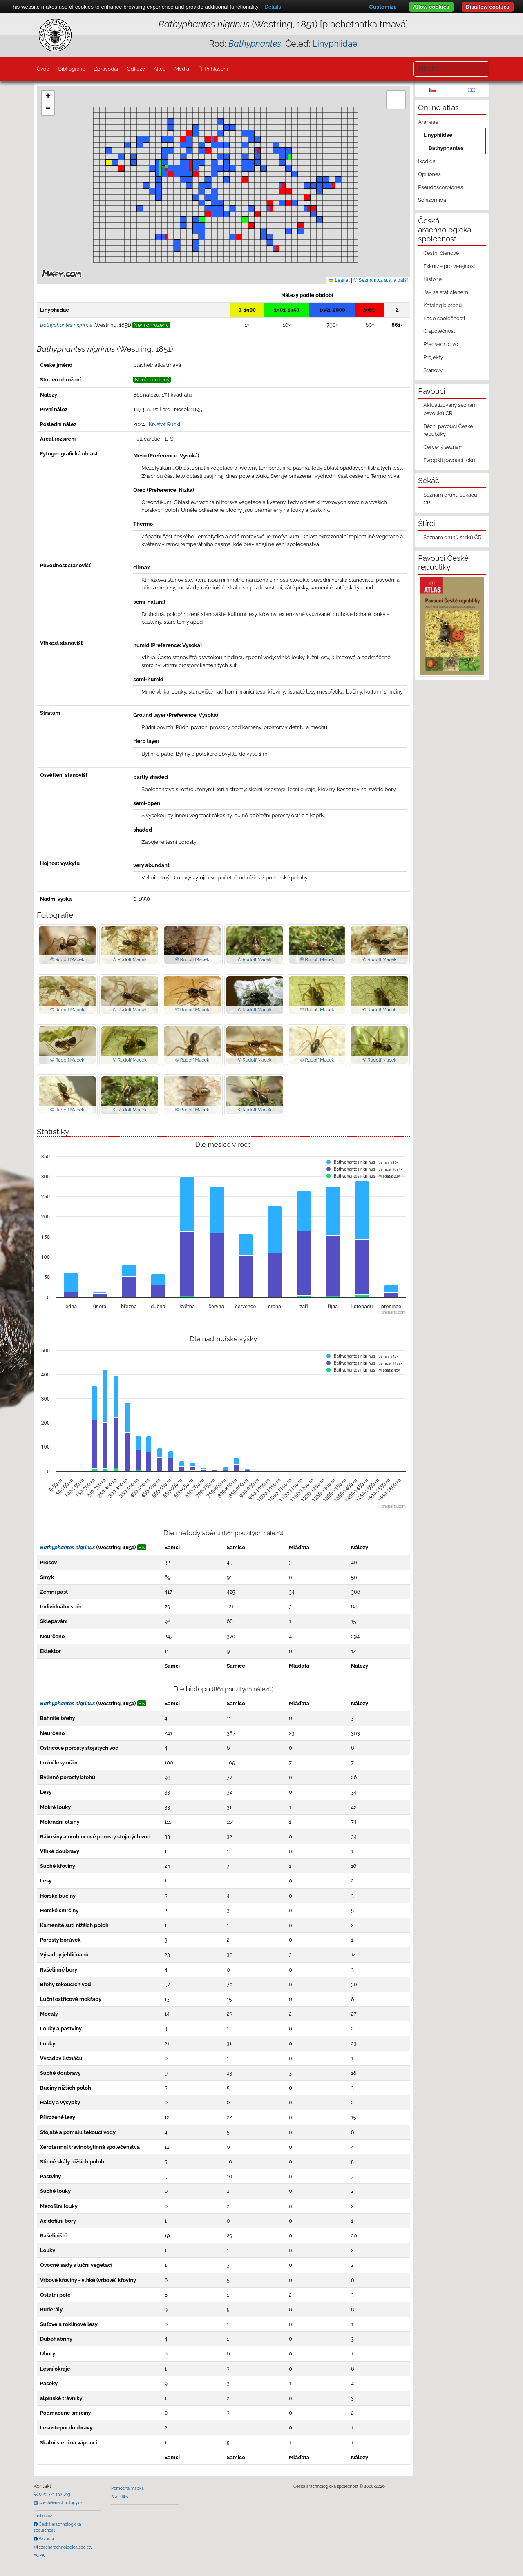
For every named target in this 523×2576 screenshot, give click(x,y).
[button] (164, 168)
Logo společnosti (444, 318)
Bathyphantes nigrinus (67, 1547)
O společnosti (439, 331)
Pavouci (46, 2538)
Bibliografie (71, 69)
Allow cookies (431, 7)
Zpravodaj (106, 69)
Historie (432, 279)
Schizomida (432, 200)
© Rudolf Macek (67, 959)
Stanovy (433, 370)
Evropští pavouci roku (449, 460)
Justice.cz (43, 2515)
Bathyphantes (446, 148)
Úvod (42, 69)
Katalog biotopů (442, 305)
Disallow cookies (488, 7)
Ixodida (427, 161)
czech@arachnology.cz (60, 2502)
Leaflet (339, 280)
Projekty (433, 357)
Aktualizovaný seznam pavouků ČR (450, 409)
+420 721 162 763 (54, 2494)
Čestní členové (441, 253)
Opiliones (429, 174)
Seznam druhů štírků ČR (452, 537)
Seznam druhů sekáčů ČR (450, 499)
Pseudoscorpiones (440, 187)
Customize (382, 7)
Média (181, 69)
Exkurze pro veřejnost (449, 266)
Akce (160, 69)
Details (272, 7)
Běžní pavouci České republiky (448, 430)
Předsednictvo (440, 344)
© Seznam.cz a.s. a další (380, 280)
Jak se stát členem (445, 292)
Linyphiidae (334, 43)
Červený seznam (443, 447)
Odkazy (136, 69)
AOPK (39, 2555)
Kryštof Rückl (165, 424)
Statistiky (119, 2496)
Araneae (428, 122)
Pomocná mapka (127, 2488)
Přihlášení (215, 69)
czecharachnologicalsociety (65, 2547)
